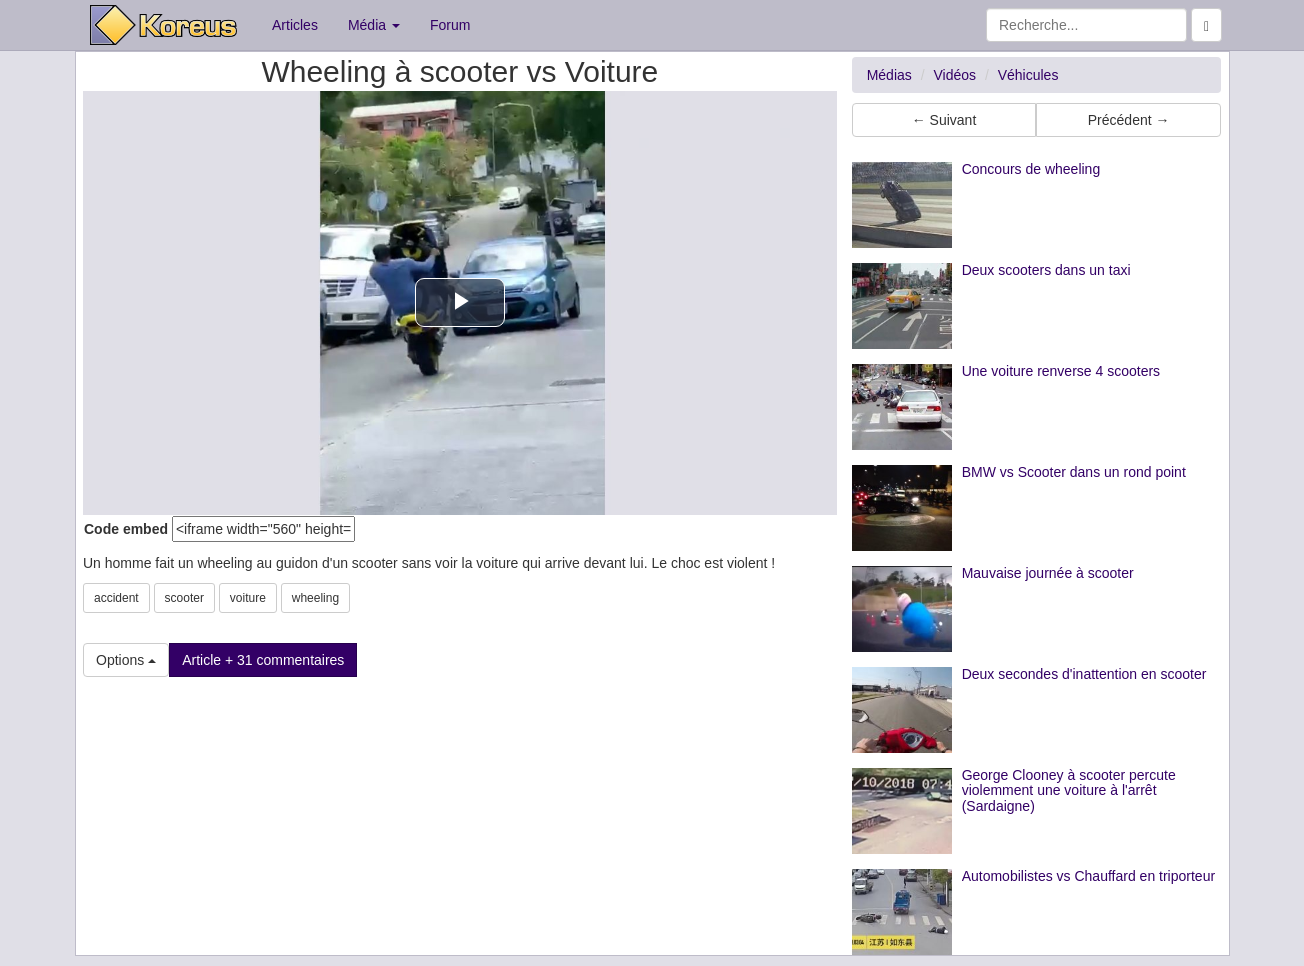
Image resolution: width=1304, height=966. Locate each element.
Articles (295, 25)
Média (374, 25)
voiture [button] (248, 598)
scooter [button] (184, 598)
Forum (450, 25)
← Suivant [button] (944, 120)
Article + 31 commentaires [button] (263, 660)
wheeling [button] (315, 598)
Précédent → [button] (1129, 120)
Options (126, 660)
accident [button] (116, 598)
